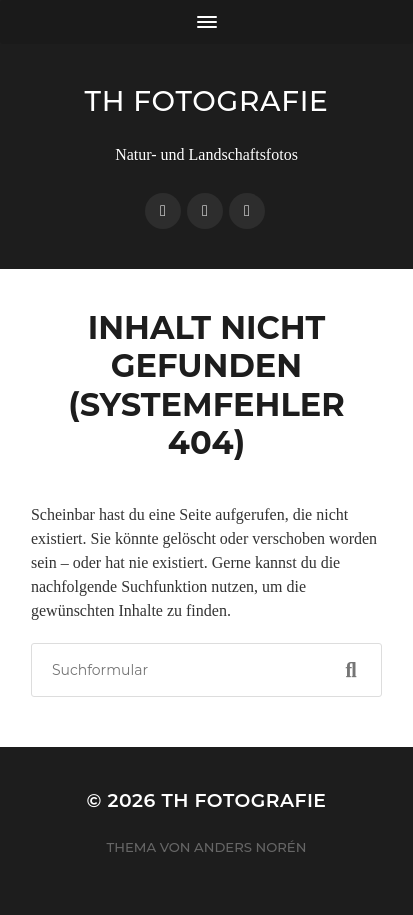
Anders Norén (250, 847)
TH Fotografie (207, 101)
